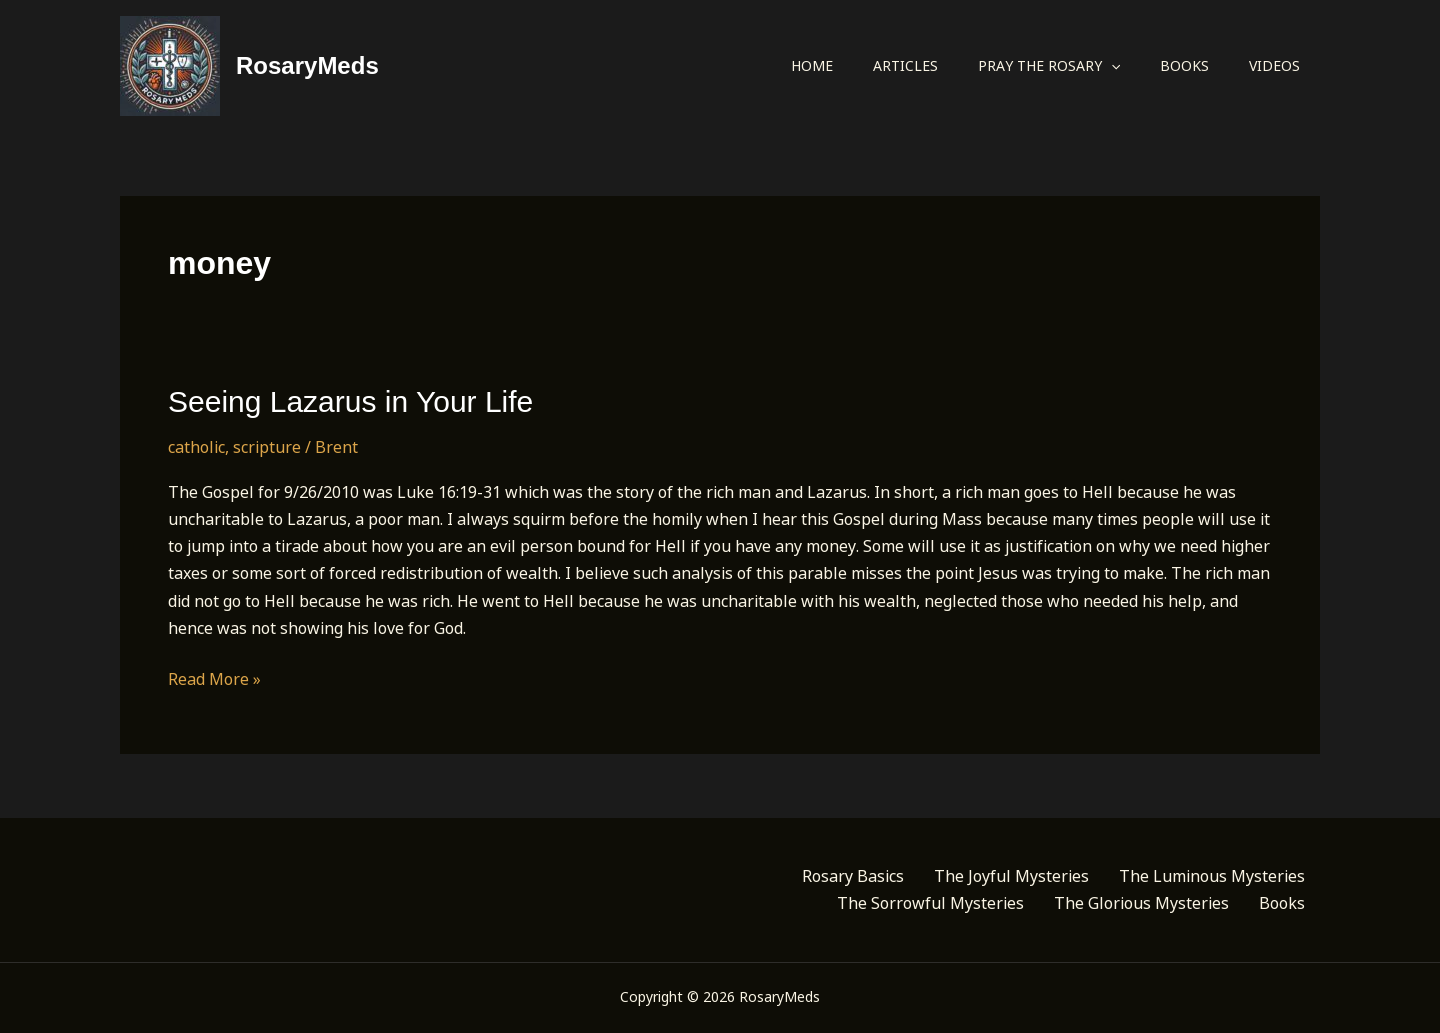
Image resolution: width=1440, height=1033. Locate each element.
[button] (1111, 66)
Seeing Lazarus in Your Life (350, 401)
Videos (1274, 65)
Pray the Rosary (1049, 66)
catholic (196, 447)
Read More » (214, 679)
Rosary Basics (853, 876)
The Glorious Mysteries (1141, 903)
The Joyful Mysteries (1011, 876)
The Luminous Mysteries (1212, 876)
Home (812, 65)
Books (1184, 65)
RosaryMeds (307, 65)
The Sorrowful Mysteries (930, 903)
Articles (905, 65)
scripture (267, 447)
